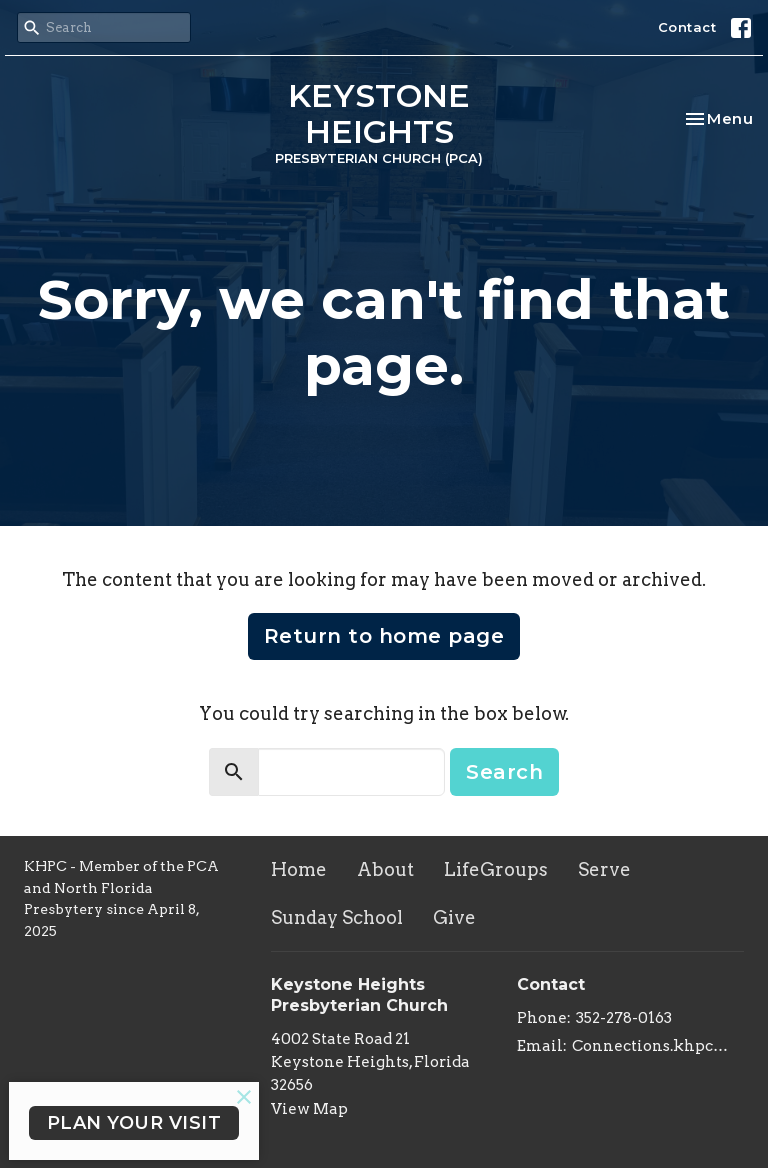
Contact (687, 27)
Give (454, 917)
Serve (604, 869)
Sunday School (337, 917)
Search (504, 772)
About (385, 869)
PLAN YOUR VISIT (134, 1123)
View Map (309, 1109)
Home (299, 869)
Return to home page (384, 636)
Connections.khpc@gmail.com (658, 1046)
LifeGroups (496, 869)
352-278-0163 (624, 1018)
